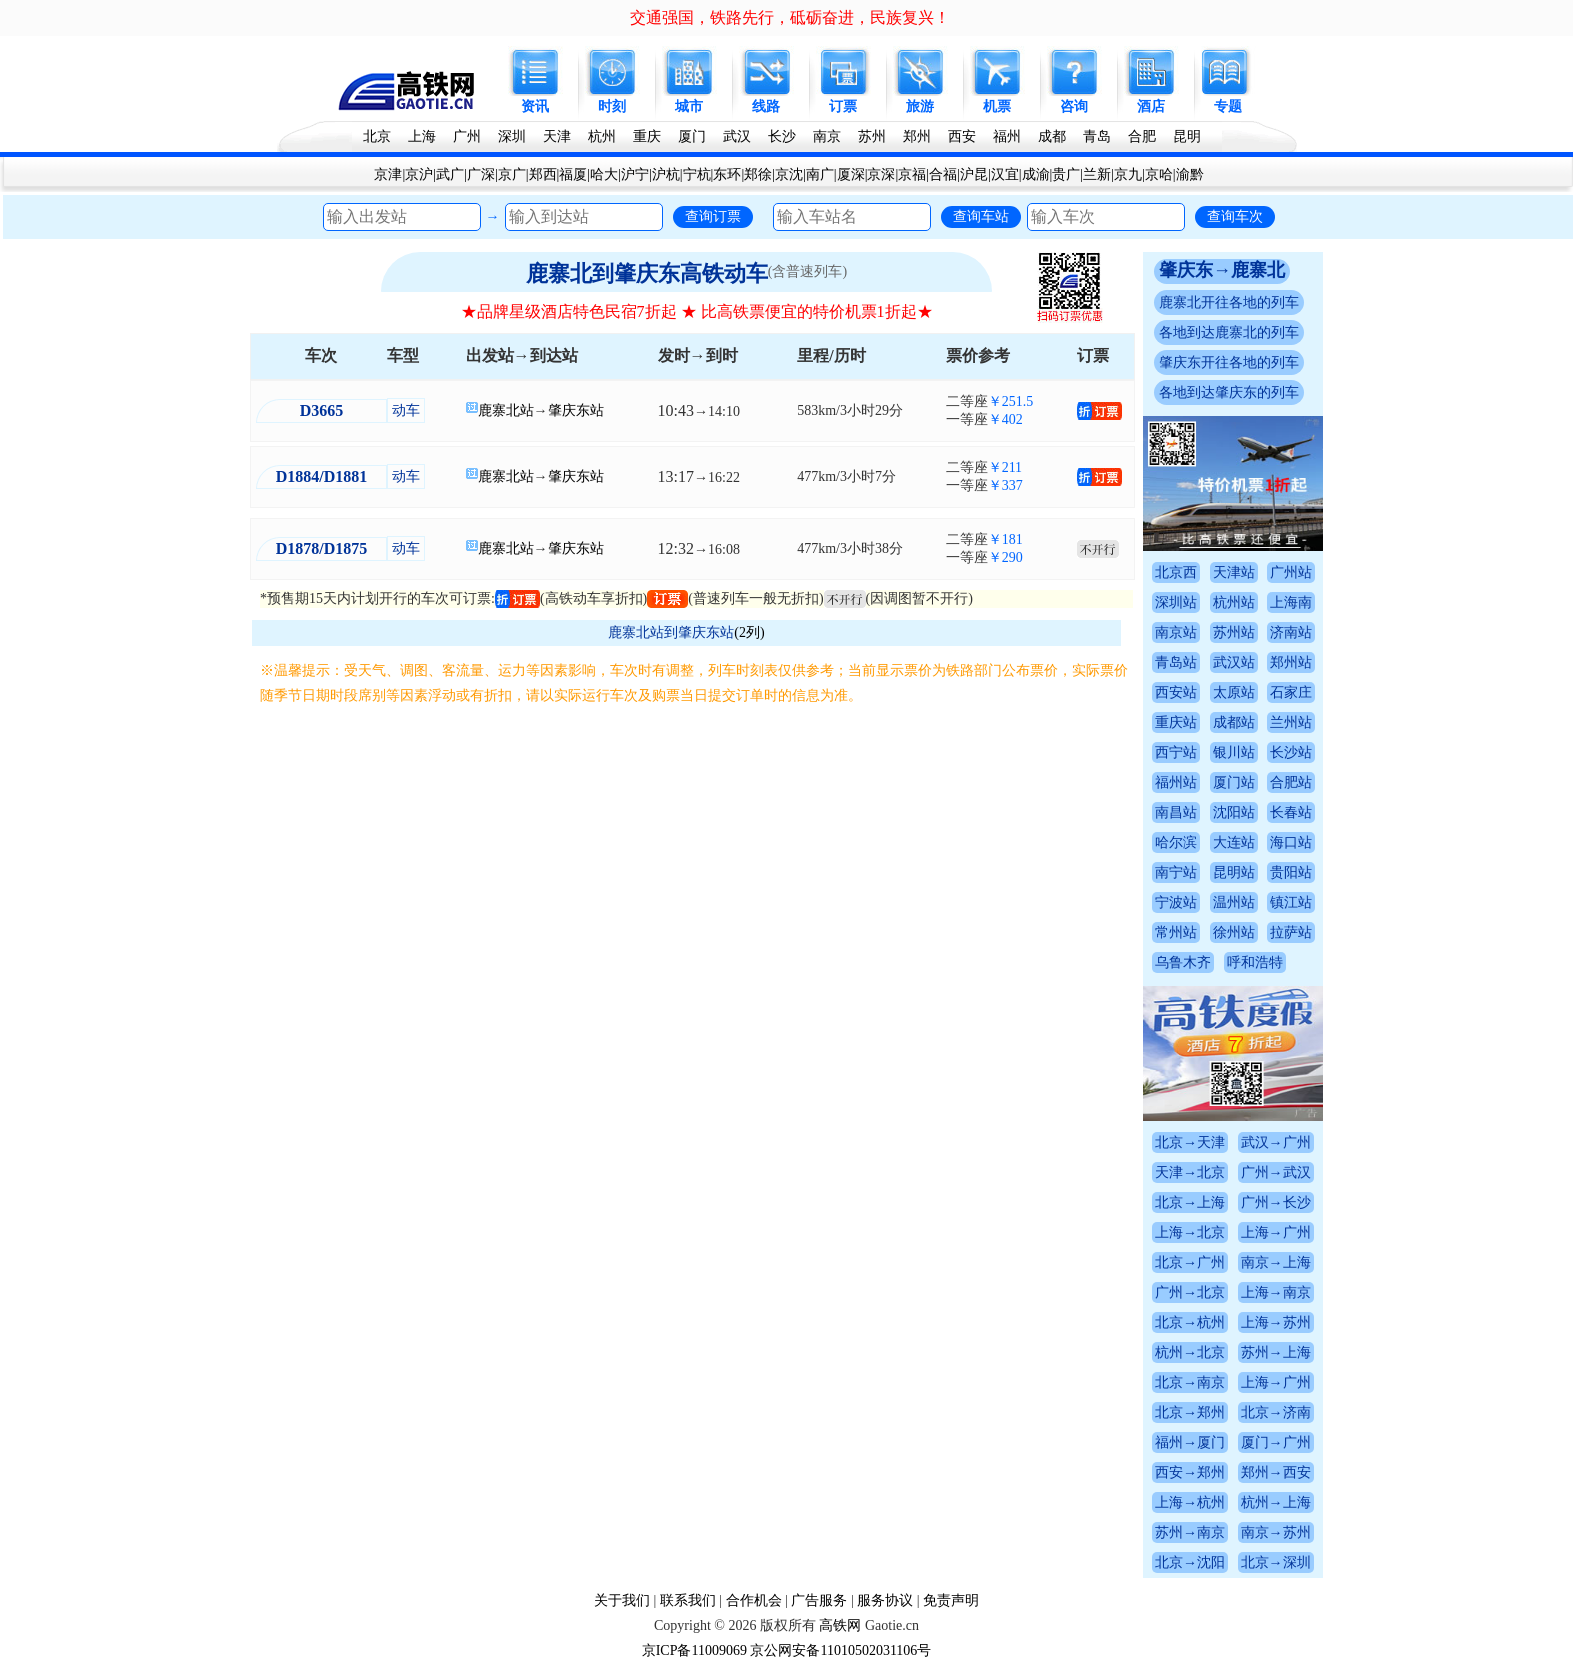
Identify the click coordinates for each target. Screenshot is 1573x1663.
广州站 (1291, 572)
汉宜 (1005, 174)
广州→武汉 (1276, 1172)
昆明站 (1234, 872)
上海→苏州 (1276, 1322)
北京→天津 (1190, 1142)
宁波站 (1176, 902)
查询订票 (713, 216)
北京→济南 (1276, 1412)
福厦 (573, 174)
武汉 (737, 136)
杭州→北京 (1190, 1352)
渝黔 (1190, 174)
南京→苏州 (1276, 1532)
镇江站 (1291, 902)
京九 (1128, 174)
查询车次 (1235, 216)
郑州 (917, 136)
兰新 (1097, 174)
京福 (912, 174)
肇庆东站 (576, 410)
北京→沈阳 (1190, 1562)
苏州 (872, 136)
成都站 (1234, 722)
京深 (881, 174)
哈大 (604, 174)
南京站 (1176, 632)
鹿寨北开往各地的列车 (1229, 302)
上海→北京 (1190, 1232)
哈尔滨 (1176, 842)
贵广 (1066, 174)
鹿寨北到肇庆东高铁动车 (647, 273)
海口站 (1291, 842)
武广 (450, 174)
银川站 (1234, 752)
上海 (422, 136)
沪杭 (666, 174)
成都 (1052, 136)
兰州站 (1291, 722)
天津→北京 (1190, 1172)
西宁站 (1176, 752)
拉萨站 (1291, 932)
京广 (512, 174)
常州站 (1176, 932)
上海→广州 (1276, 1232)
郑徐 (758, 174)
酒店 (1151, 106)
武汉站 (1234, 662)
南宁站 (1176, 872)
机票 (997, 106)
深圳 (512, 136)
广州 (467, 136)
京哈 (1159, 174)
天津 (557, 136)
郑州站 (1291, 662)
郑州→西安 (1276, 1472)
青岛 (1097, 136)
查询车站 (981, 216)
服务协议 (885, 1600)
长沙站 (1291, 752)
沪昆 (974, 174)
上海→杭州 (1190, 1502)
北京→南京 (1190, 1382)
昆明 (1187, 136)
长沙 (782, 136)
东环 (727, 174)
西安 (962, 136)
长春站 (1291, 812)
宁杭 (697, 174)
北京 (377, 136)
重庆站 (1176, 722)
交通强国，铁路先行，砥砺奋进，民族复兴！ (790, 17)
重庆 (647, 136)
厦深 (851, 174)
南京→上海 (1276, 1262)
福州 (1007, 136)
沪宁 (635, 174)
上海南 (1291, 602)
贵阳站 (1291, 872)
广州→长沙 (1276, 1202)
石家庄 (1291, 692)
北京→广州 (1190, 1262)
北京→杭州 (1190, 1322)
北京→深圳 (1276, 1562)
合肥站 (1291, 782)
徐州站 (1234, 932)
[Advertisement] (696, 858)
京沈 (789, 174)
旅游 (920, 106)
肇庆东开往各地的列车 (1229, 362)
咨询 (1074, 106)
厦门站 (1234, 782)
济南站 (1291, 632)
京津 (388, 174)
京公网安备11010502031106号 (840, 1650)
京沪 (419, 174)
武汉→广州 (1276, 1142)
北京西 (1176, 572)
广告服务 (819, 1600)
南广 (820, 174)
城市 (689, 106)
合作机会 (754, 1600)
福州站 (1176, 782)
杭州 (602, 136)
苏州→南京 (1190, 1532)
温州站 (1234, 902)
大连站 (1234, 842)
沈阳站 (1234, 812)
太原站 (1234, 692)
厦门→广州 (1276, 1442)
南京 (827, 136)
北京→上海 (1190, 1202)
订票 (843, 106)
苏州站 (1234, 632)
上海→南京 (1276, 1292)
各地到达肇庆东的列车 (1229, 392)
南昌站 (1176, 812)
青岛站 (1176, 662)
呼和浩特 (1255, 962)
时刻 (612, 106)
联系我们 (688, 1600)
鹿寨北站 (506, 410)
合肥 (1142, 136)
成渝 (1036, 174)
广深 (481, 174)
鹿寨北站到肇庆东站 (671, 632)
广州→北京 (1190, 1292)
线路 (766, 106)
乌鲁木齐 (1183, 962)
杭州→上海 (1276, 1502)
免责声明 (951, 1600)
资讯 (535, 106)
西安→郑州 (1190, 1472)
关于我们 (622, 1600)
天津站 (1234, 572)
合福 (943, 174)
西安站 (1176, 692)
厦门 (692, 136)
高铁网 (840, 1625)
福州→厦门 (1190, 1442)
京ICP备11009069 (694, 1650)
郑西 (543, 174)
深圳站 (1176, 602)
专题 (1228, 106)
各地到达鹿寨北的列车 (1229, 332)
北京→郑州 (1190, 1412)
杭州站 (1234, 602)
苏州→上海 (1276, 1352)
